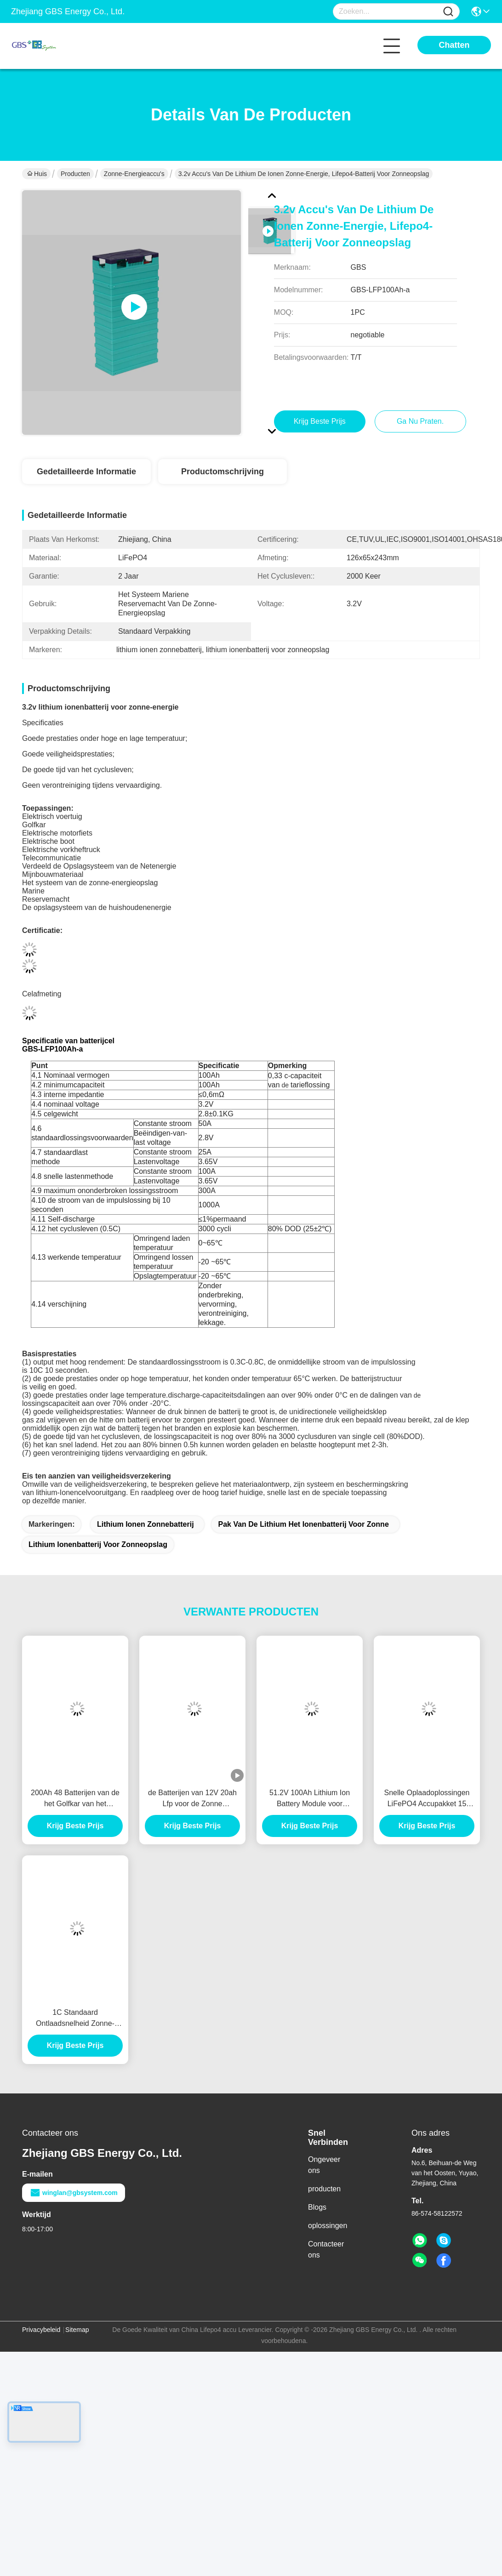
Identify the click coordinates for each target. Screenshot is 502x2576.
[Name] (448, 11)
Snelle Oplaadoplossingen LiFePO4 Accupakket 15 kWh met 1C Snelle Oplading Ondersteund (427, 1799)
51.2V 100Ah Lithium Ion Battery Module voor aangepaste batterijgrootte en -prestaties (310, 1799)
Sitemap (77, 2329)
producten (324, 2189)
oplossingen (327, 2225)
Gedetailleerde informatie (86, 471)
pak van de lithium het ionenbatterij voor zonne (303, 1524)
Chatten (454, 45)
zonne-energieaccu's (134, 173)
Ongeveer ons (324, 2164)
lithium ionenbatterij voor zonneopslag (98, 1544)
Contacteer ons (326, 2249)
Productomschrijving (222, 471)
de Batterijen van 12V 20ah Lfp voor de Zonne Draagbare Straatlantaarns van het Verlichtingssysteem (192, 1799)
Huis (37, 173)
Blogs (317, 2207)
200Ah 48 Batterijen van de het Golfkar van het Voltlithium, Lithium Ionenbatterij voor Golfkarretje (75, 1799)
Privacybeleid (41, 2329)
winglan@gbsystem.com (73, 2193)
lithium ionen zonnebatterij (145, 1524)
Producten (75, 173)
